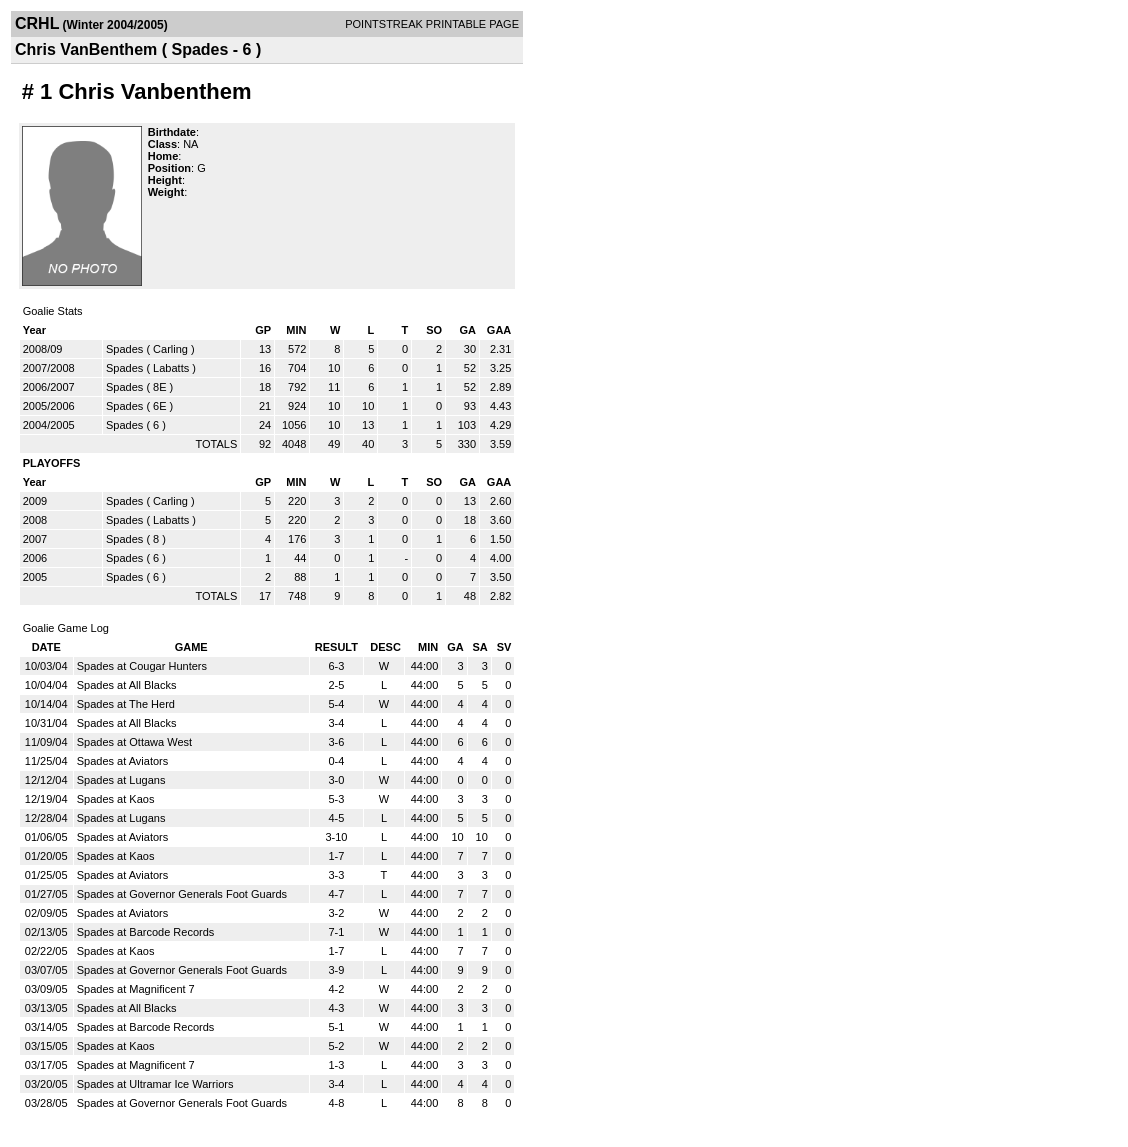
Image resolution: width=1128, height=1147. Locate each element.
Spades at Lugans (121, 780)
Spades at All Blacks (127, 685)
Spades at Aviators (123, 761)
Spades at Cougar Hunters (142, 666)
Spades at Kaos (116, 799)
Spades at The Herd (126, 704)
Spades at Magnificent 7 (136, 989)
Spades (124, 349)
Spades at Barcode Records (146, 932)
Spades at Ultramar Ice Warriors (155, 1084)
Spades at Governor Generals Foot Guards (182, 894)
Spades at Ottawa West (134, 742)
